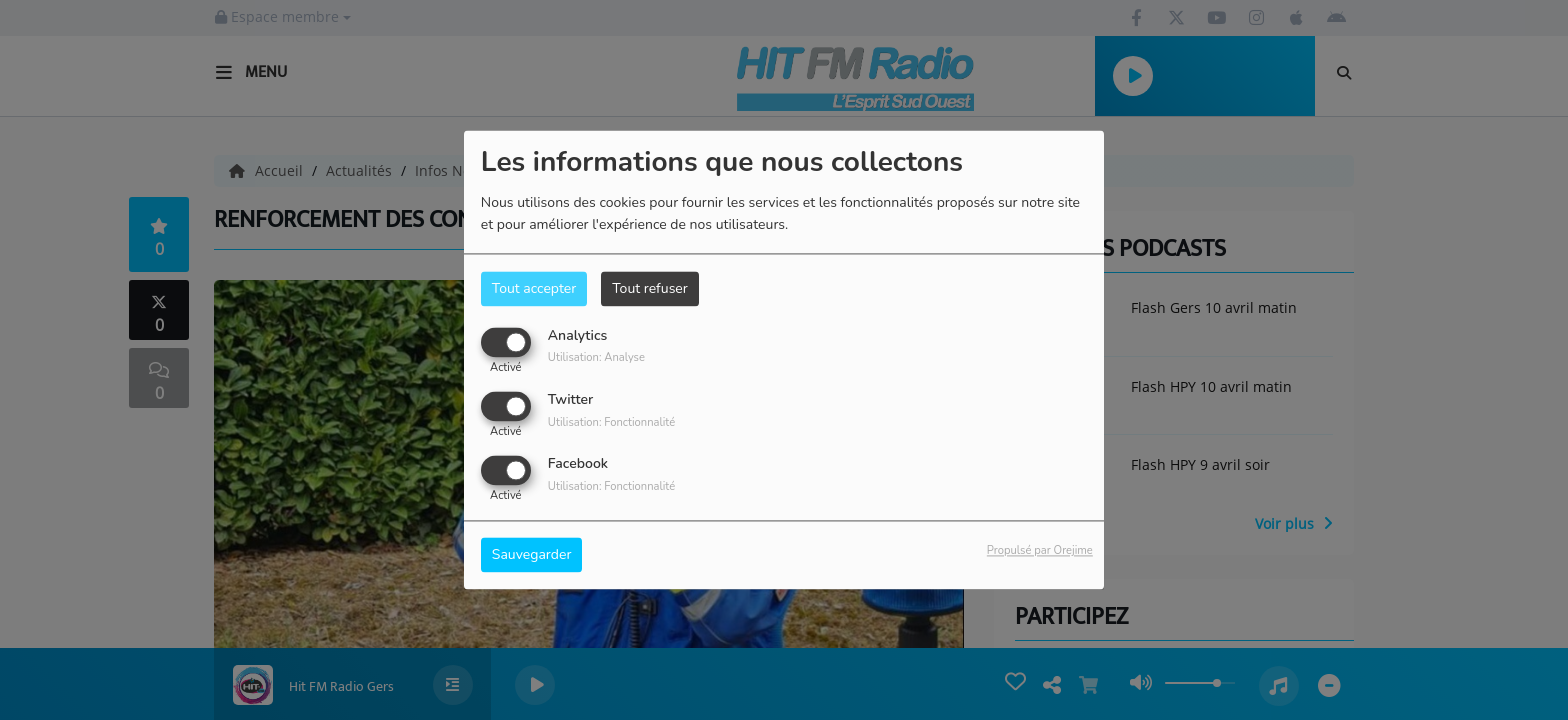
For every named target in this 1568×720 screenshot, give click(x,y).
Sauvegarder (532, 555)
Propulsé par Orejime (1040, 551)
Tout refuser (650, 288)
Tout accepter (534, 288)
